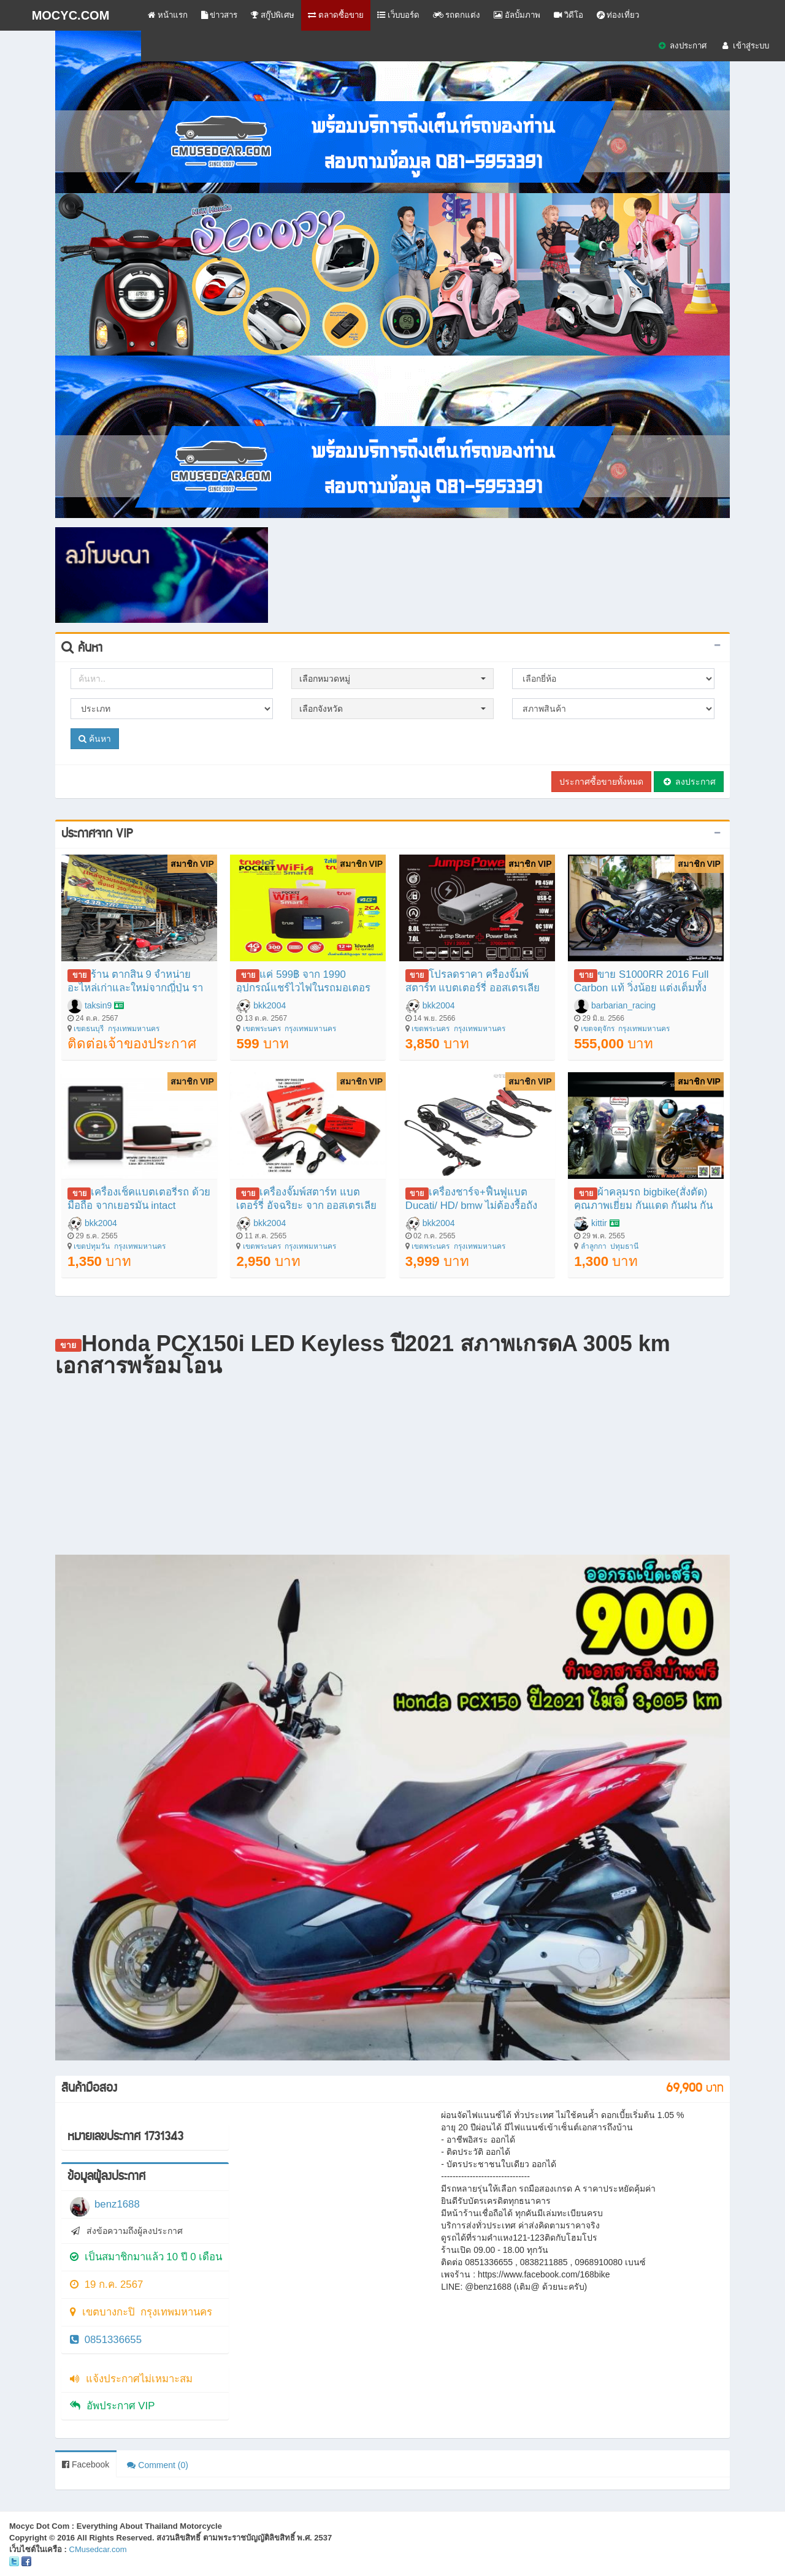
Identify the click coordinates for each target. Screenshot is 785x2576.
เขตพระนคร (262, 1028)
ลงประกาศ (681, 45)
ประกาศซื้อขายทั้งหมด (601, 782)
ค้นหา (94, 739)
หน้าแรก (168, 15)
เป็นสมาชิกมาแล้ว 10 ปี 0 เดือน (146, 2257)
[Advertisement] (500, 554)
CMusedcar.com (98, 2549)
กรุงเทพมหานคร (133, 1028)
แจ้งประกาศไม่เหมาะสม (131, 2379)
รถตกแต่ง (457, 15)
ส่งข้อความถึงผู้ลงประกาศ (126, 2231)
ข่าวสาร (219, 15)
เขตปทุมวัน (92, 1246)
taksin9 (98, 1005)
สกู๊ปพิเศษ (272, 15)
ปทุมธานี (624, 1246)
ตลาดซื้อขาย (336, 15)
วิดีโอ (568, 15)
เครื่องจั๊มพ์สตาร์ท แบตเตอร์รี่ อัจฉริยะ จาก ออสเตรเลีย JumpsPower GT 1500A (306, 1205)
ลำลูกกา (594, 1246)
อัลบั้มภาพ (517, 15)
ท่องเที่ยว (618, 15)
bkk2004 (269, 1005)
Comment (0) (157, 2465)
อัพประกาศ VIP (112, 2406)
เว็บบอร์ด (398, 15)
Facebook (85, 2464)
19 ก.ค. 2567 (106, 2284)
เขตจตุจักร (598, 1028)
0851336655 (106, 2339)
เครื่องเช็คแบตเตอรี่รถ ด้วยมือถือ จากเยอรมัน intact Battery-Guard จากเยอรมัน (138, 1205)
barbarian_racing (623, 1005)
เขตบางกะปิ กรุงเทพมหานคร (141, 2312)
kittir (599, 1223)
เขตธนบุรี (89, 1028)
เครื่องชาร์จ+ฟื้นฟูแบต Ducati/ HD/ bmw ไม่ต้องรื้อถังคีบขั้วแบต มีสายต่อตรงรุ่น (471, 1205)
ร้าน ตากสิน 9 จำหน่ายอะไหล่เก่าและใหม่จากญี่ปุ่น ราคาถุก (135, 988)
